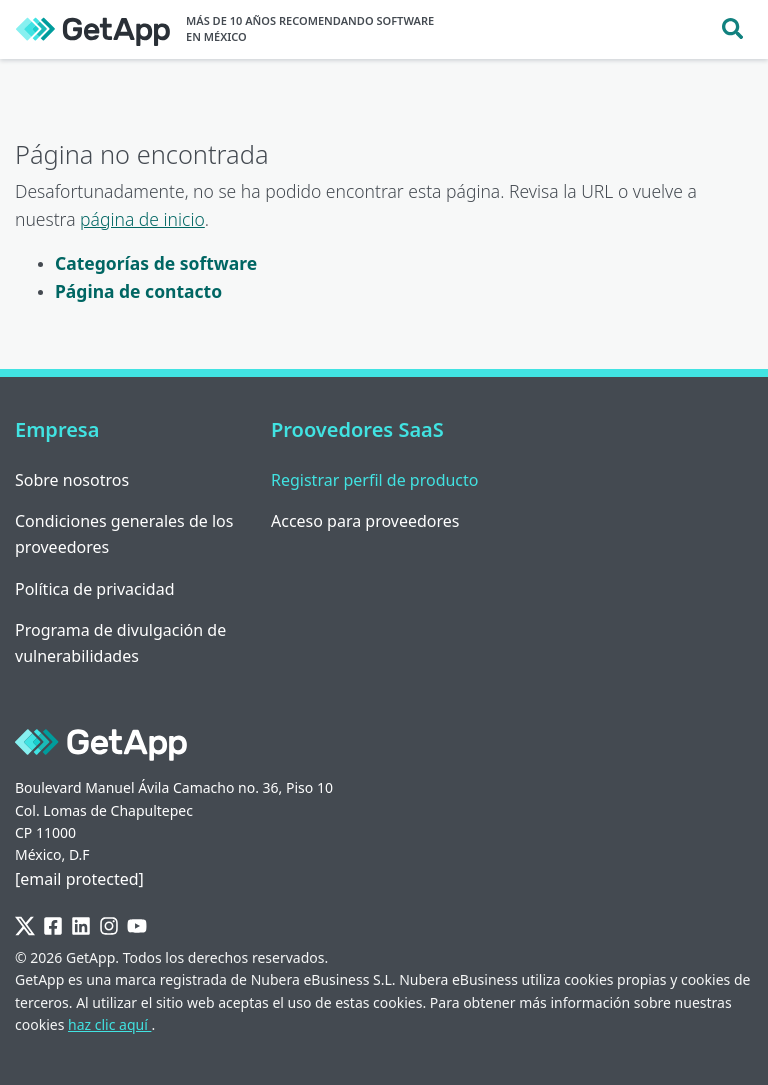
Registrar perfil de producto (375, 480)
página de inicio (142, 219)
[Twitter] (25, 927)
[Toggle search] (732, 29)
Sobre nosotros (72, 480)
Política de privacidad (95, 589)
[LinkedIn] (81, 927)
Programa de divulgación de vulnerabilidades (120, 643)
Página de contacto (138, 291)
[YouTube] (137, 927)
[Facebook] (53, 927)
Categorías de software (156, 263)
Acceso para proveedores (365, 521)
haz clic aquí (109, 1024)
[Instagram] (109, 927)
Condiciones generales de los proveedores (124, 534)
